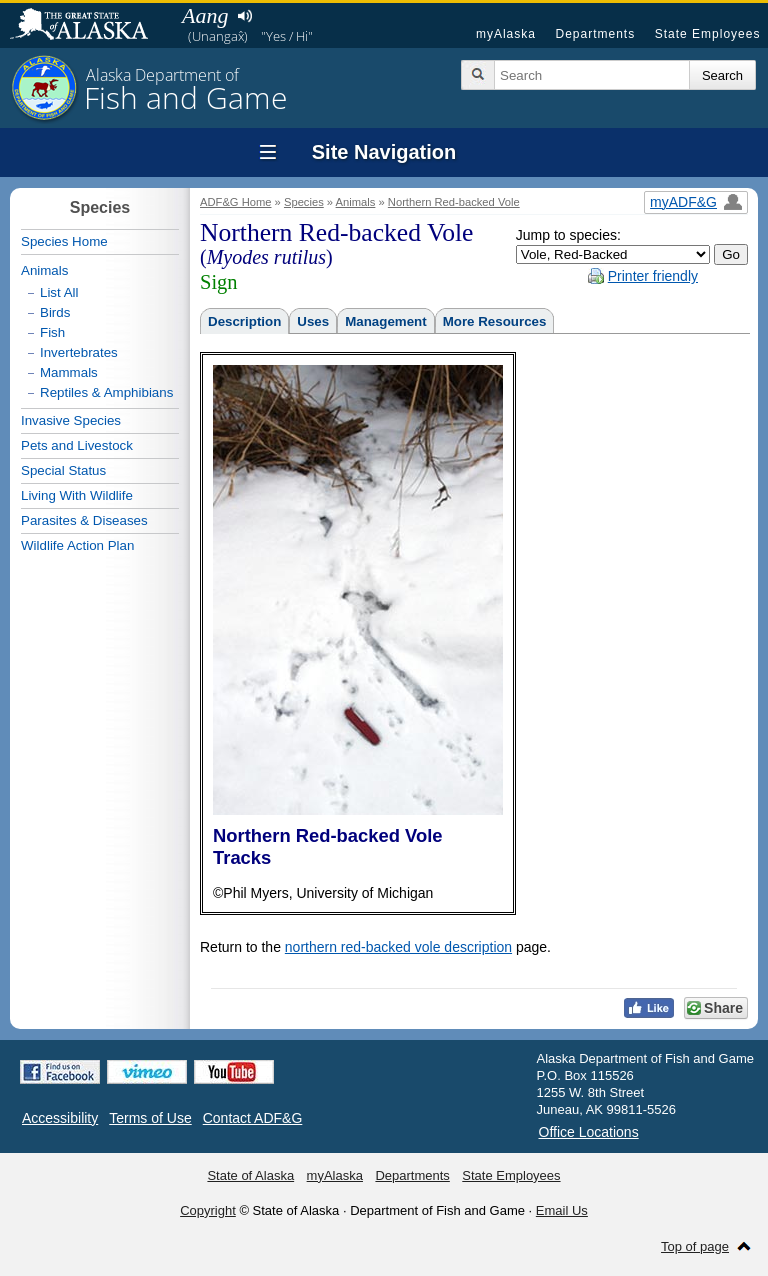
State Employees (708, 34)
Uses (313, 321)
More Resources (495, 321)
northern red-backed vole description (398, 947)
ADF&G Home (236, 202)
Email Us (562, 1210)
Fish (52, 332)
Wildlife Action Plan (77, 545)
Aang (205, 15)
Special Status (63, 470)
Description (244, 321)
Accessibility (60, 1118)
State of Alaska (89, 26)
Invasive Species (71, 420)
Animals (356, 202)
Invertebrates (79, 352)
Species (304, 202)
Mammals (69, 372)
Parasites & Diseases (84, 520)
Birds (55, 312)
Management (385, 321)
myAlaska (506, 34)
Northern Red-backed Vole (454, 202)
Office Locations (589, 1132)
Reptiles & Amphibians (106, 392)
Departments (595, 34)
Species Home (64, 241)
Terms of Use (150, 1118)
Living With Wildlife (77, 495)
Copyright (208, 1210)
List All (59, 292)
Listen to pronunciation (244, 16)
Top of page (695, 1246)
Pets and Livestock (77, 445)
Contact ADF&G (253, 1118)
